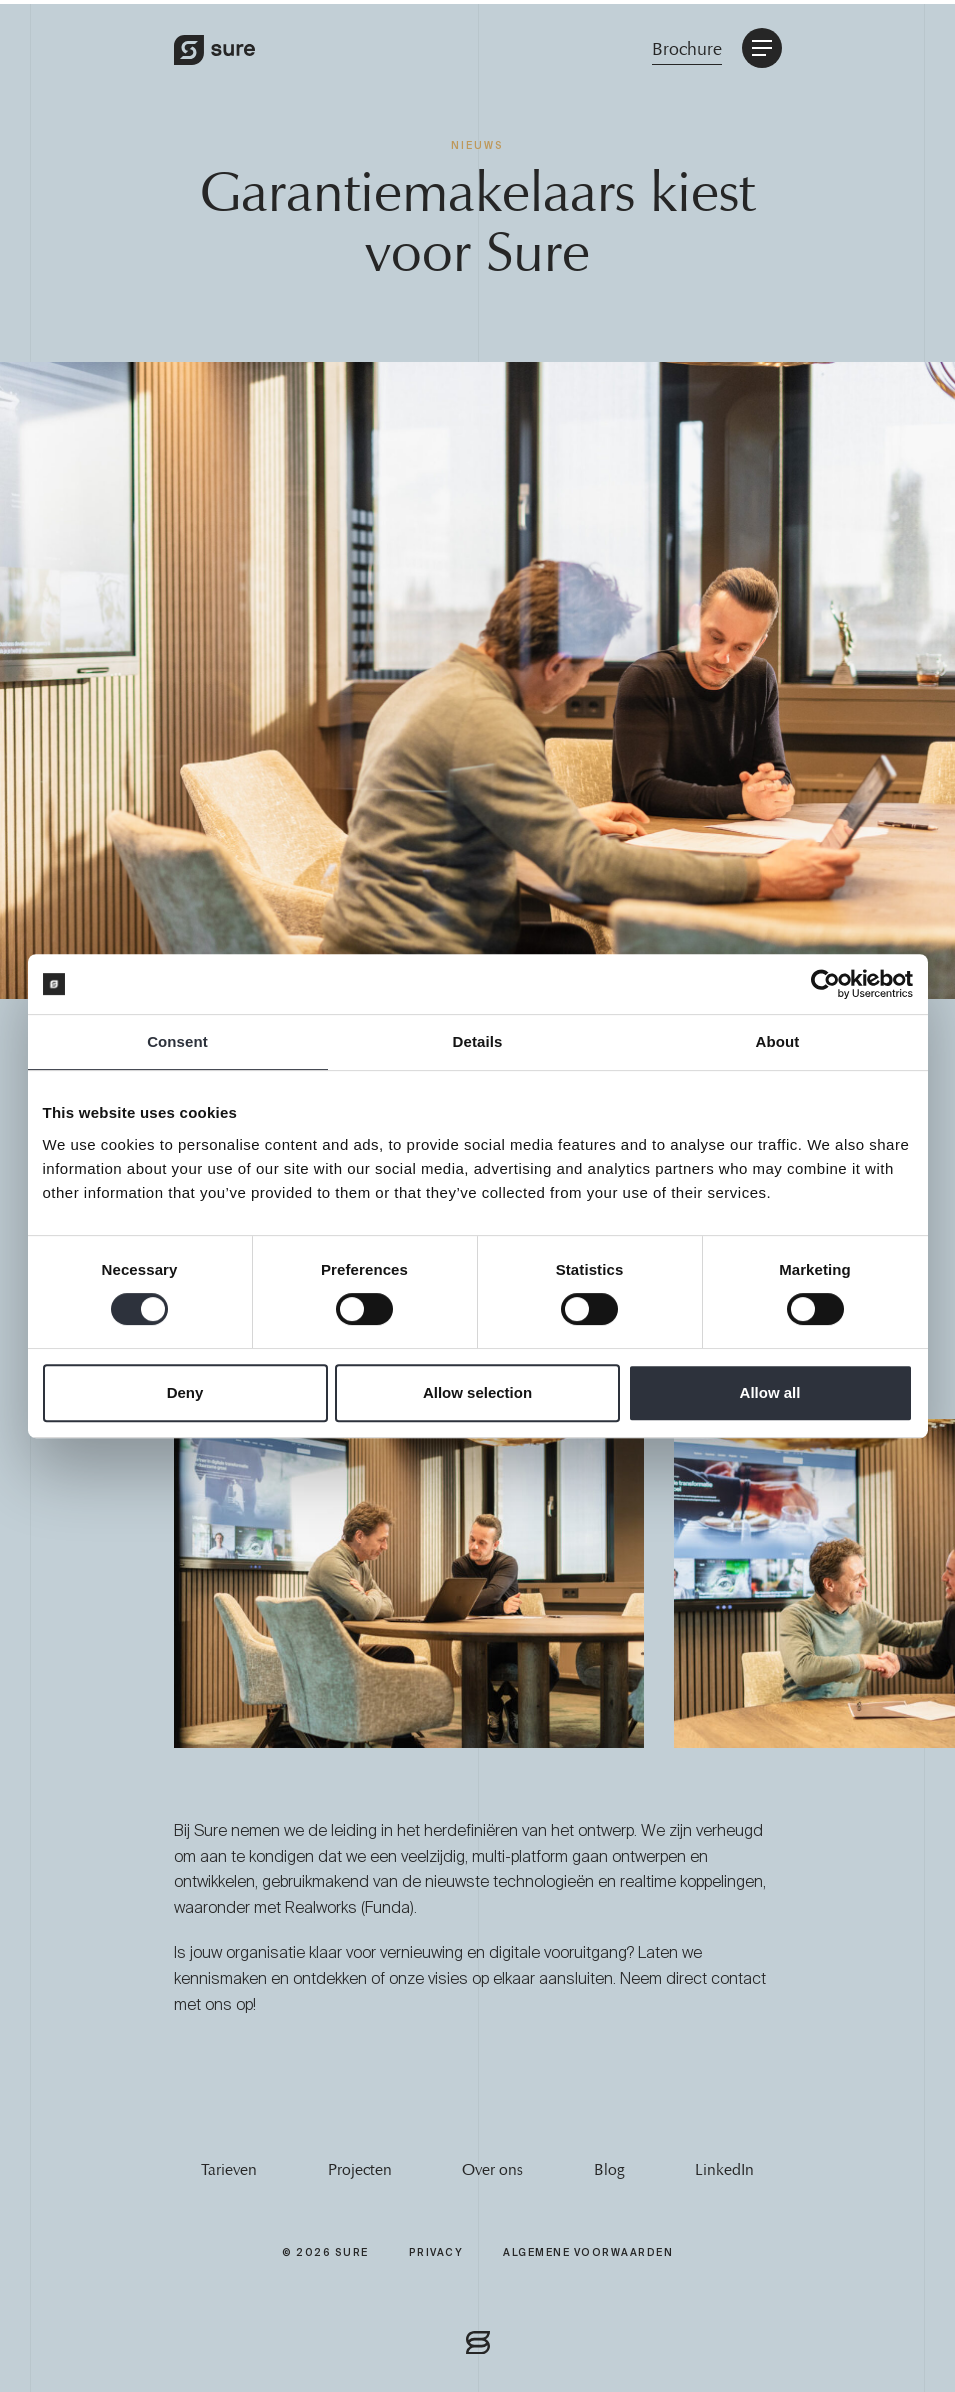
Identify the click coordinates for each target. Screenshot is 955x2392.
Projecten (360, 2169)
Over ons (492, 2169)
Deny (185, 1392)
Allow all (770, 1392)
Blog (609, 2169)
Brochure (687, 49)
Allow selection (477, 1392)
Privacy (436, 2252)
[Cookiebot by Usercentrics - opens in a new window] (825, 984)
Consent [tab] (177, 1041)
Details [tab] (478, 1041)
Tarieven (229, 2169)
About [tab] (778, 1041)
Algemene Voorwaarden (588, 2252)
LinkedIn (724, 2169)
